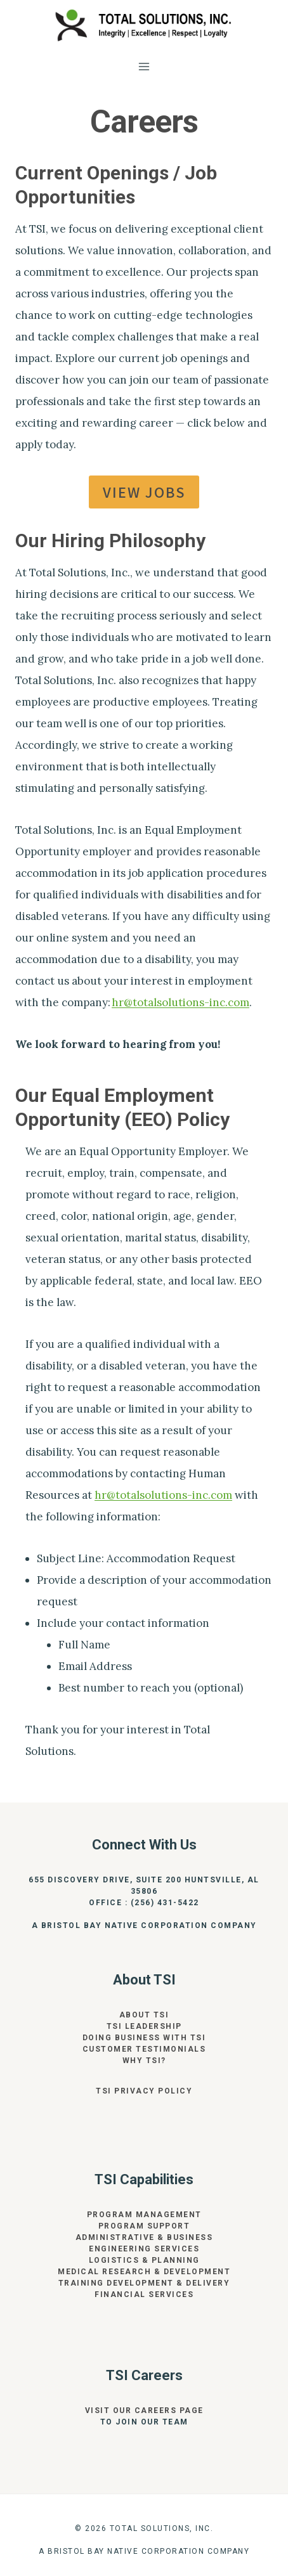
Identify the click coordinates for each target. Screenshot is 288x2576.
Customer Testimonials (144, 2049)
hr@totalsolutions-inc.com (180, 1002)
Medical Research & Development (144, 2271)
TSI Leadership (144, 2026)
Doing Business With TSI (144, 2037)
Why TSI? (144, 2060)
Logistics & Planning (144, 2260)
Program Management (144, 2214)
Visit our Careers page (144, 2410)
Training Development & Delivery (144, 2283)
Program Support (144, 2226)
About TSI (144, 2014)
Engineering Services (144, 2248)
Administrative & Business (144, 2237)
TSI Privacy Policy (144, 2091)
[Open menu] (144, 66)
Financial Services (144, 2294)
